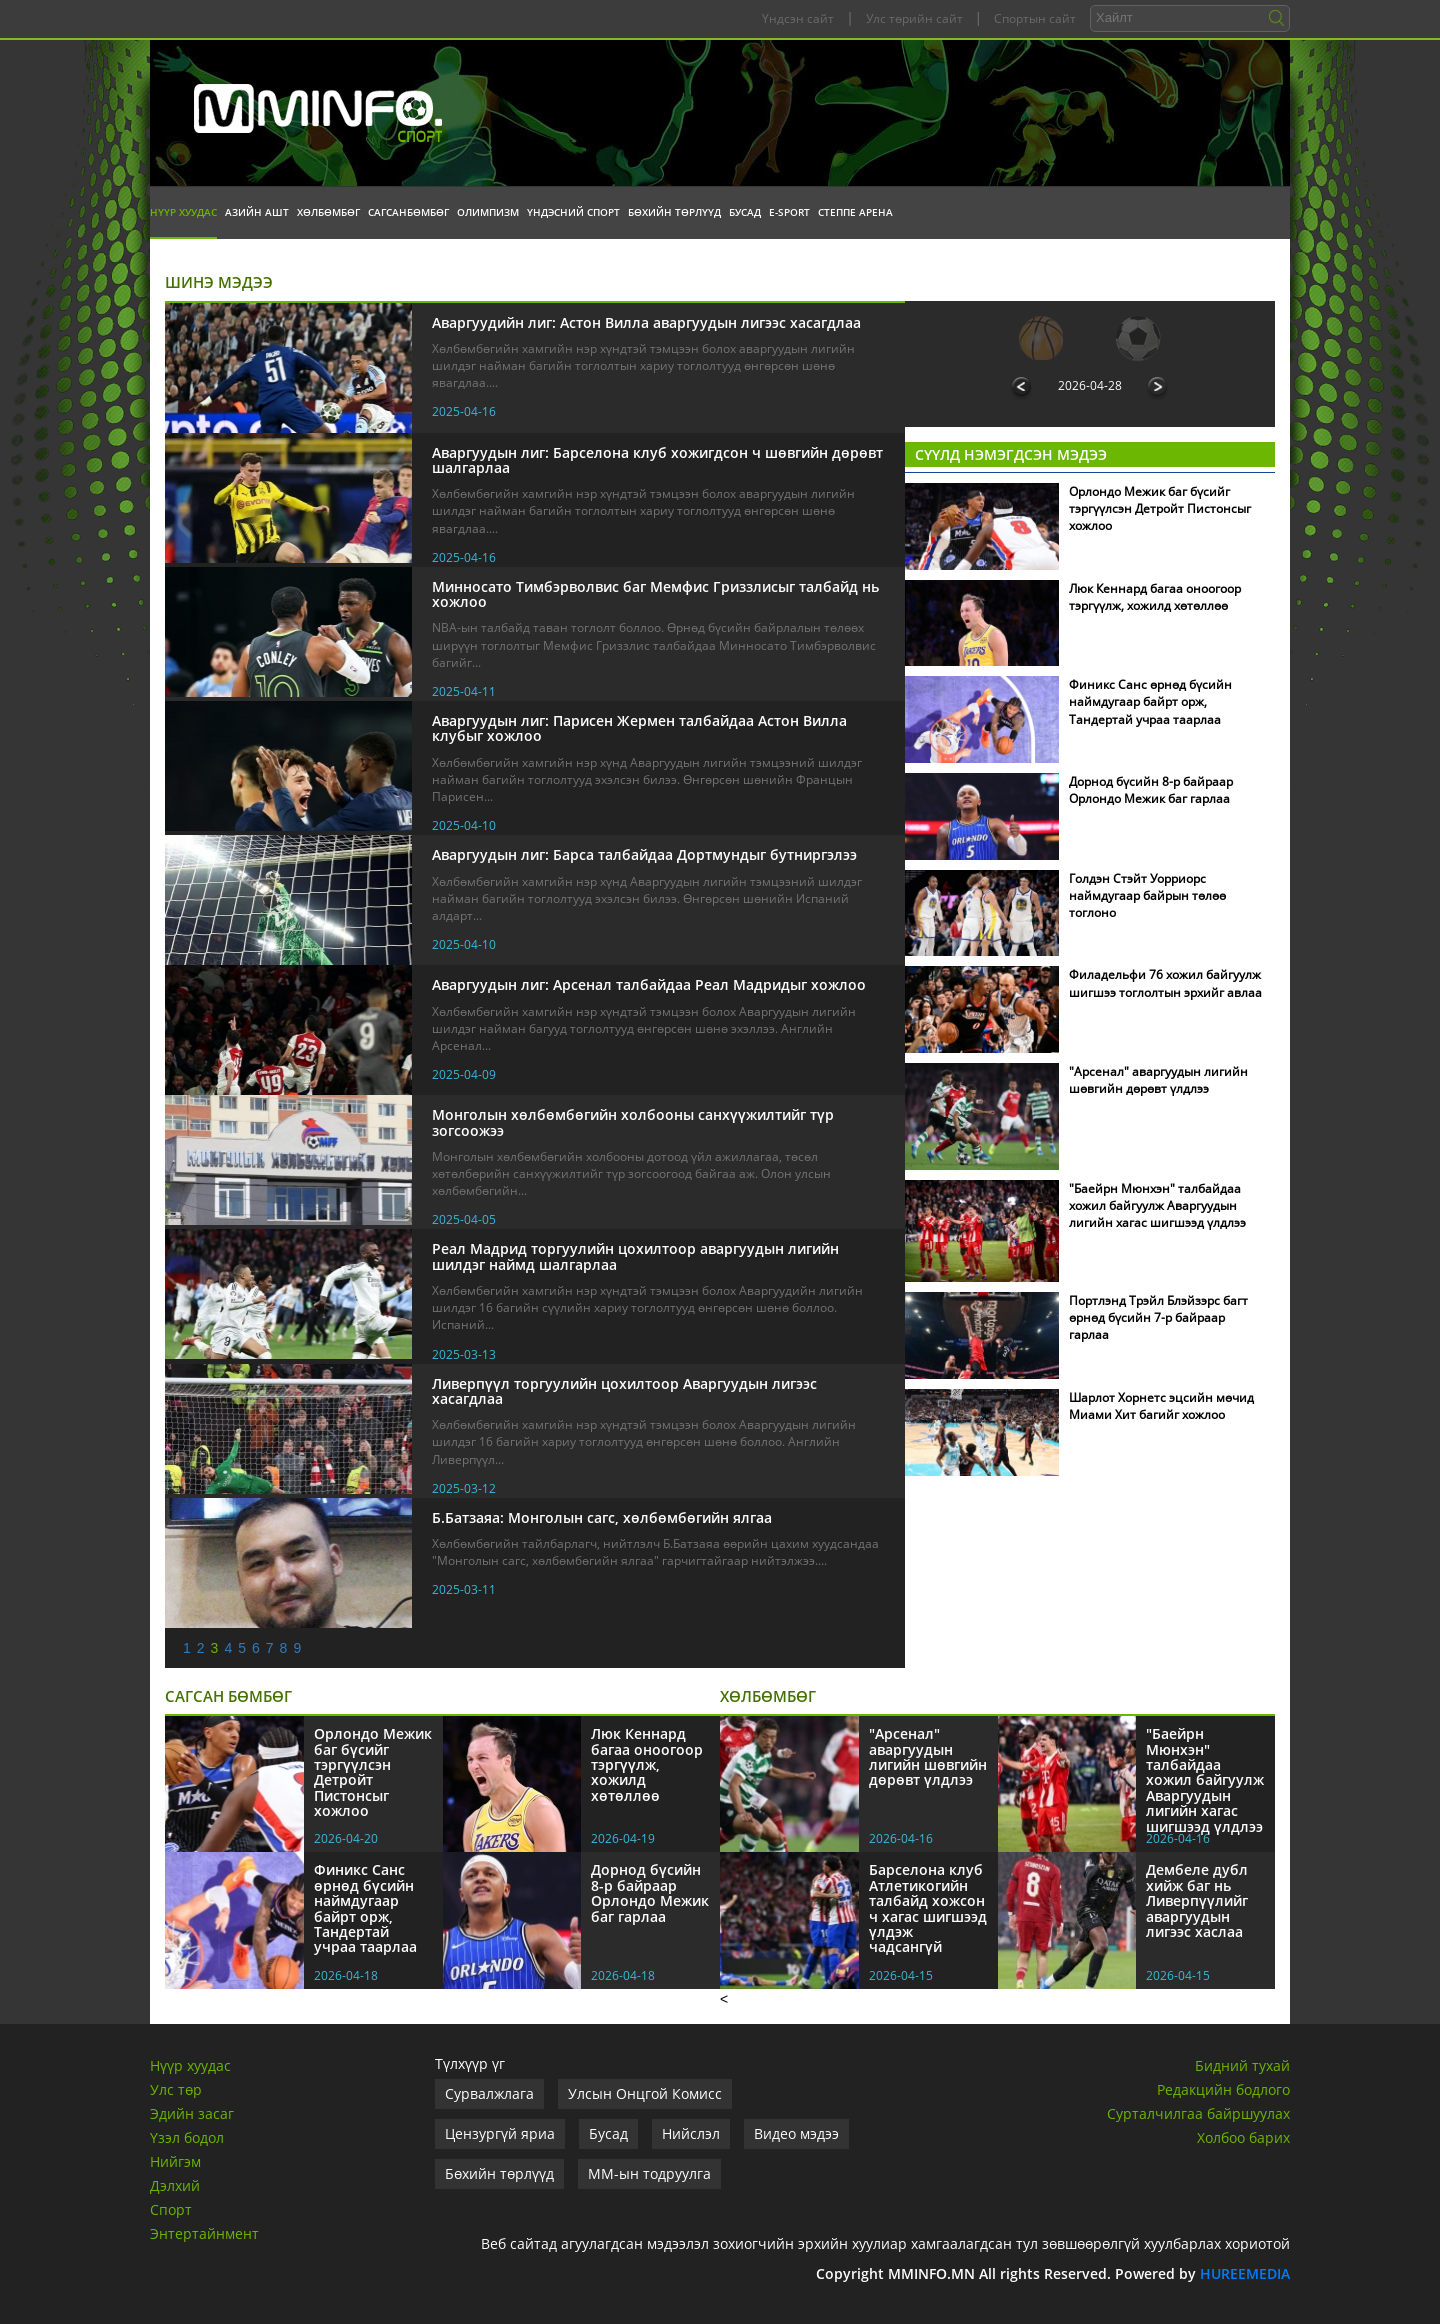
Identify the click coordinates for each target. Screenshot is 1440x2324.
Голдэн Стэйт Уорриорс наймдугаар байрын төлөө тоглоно (1147, 895)
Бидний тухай (1242, 2065)
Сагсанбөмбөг (408, 212)
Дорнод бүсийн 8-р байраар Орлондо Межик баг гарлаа (1151, 790)
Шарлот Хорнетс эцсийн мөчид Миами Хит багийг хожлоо (1161, 1406)
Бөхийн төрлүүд (674, 212)
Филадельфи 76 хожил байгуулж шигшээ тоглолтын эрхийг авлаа (1165, 983)
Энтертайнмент (204, 2233)
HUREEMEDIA (1245, 2273)
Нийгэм (175, 2161)
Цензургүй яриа (500, 2133)
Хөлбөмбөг (328, 212)
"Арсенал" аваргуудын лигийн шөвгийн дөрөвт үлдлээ (1158, 1080)
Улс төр (176, 2089)
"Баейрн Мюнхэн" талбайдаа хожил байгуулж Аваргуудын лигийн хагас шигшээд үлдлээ (1157, 1205)
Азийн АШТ (257, 212)
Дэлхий (175, 2185)
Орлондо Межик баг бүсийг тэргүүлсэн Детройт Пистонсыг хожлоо (1160, 508)
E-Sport (789, 212)
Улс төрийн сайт (914, 18)
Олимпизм (488, 212)
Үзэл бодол (187, 2137)
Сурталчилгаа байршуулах (1198, 2113)
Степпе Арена (855, 212)
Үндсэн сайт (798, 18)
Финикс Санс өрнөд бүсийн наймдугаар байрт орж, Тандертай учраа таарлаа (1150, 701)
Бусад (745, 212)
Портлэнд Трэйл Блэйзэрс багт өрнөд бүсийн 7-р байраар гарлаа (1158, 1317)
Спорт (171, 2209)
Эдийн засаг (192, 2113)
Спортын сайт (1035, 18)
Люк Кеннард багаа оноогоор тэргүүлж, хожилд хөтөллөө (1155, 597)
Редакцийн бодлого (1223, 2089)
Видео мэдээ (796, 2133)
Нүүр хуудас (183, 212)
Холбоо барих (1243, 2137)
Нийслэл (691, 2133)
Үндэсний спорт (573, 212)
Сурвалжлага (489, 2093)
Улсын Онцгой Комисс (645, 2093)
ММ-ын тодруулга (649, 2173)
